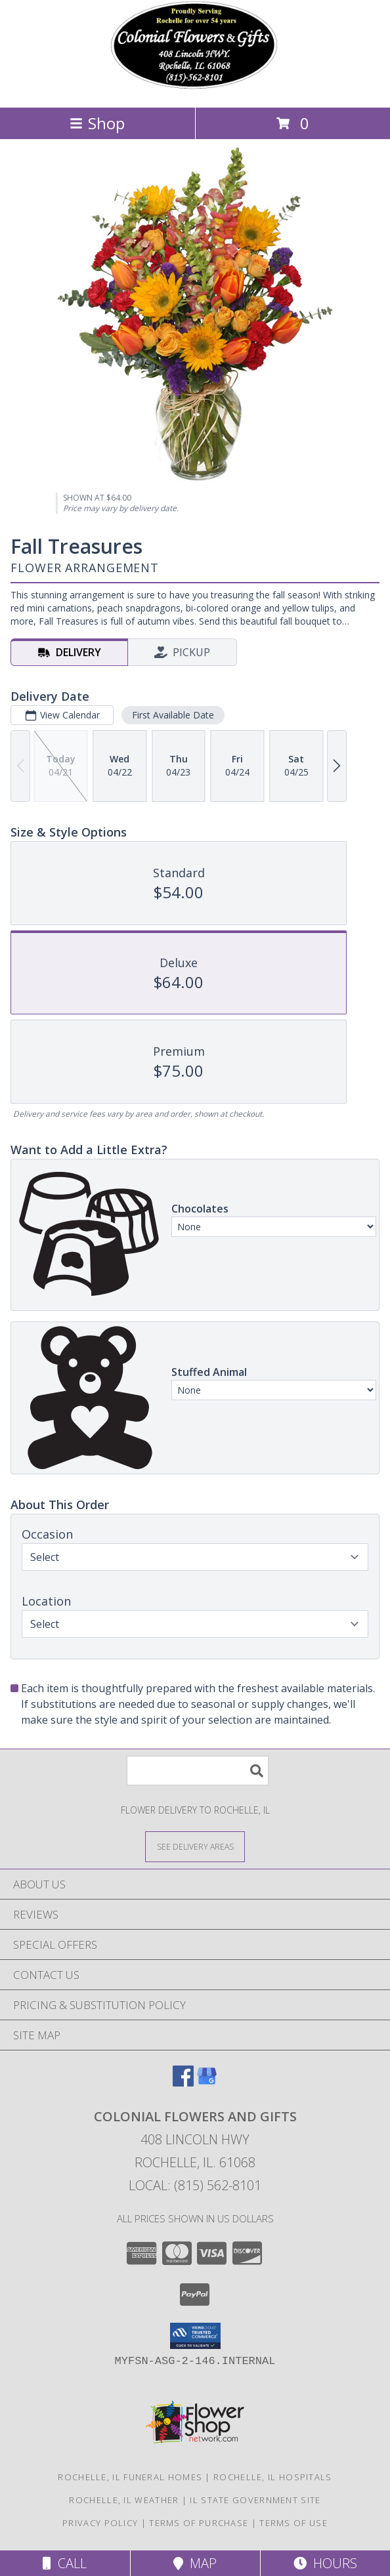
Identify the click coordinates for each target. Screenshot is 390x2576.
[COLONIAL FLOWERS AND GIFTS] (195, 88)
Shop (97, 123)
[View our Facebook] (183, 2082)
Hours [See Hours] (325, 2563)
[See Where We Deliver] (195, 1846)
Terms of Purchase (198, 2523)
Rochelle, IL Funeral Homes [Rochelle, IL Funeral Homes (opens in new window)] (130, 2477)
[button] (195, 2336)
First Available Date (173, 715)
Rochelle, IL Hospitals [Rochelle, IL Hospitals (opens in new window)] (272, 2477)
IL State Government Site (255, 2500)
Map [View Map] (195, 2563)
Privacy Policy (100, 2523)
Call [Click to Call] (65, 2563)
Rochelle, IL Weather (124, 2500)
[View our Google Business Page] (206, 2082)
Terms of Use (293, 2523)
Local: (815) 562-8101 (195, 2185)
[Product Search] (198, 1770)
